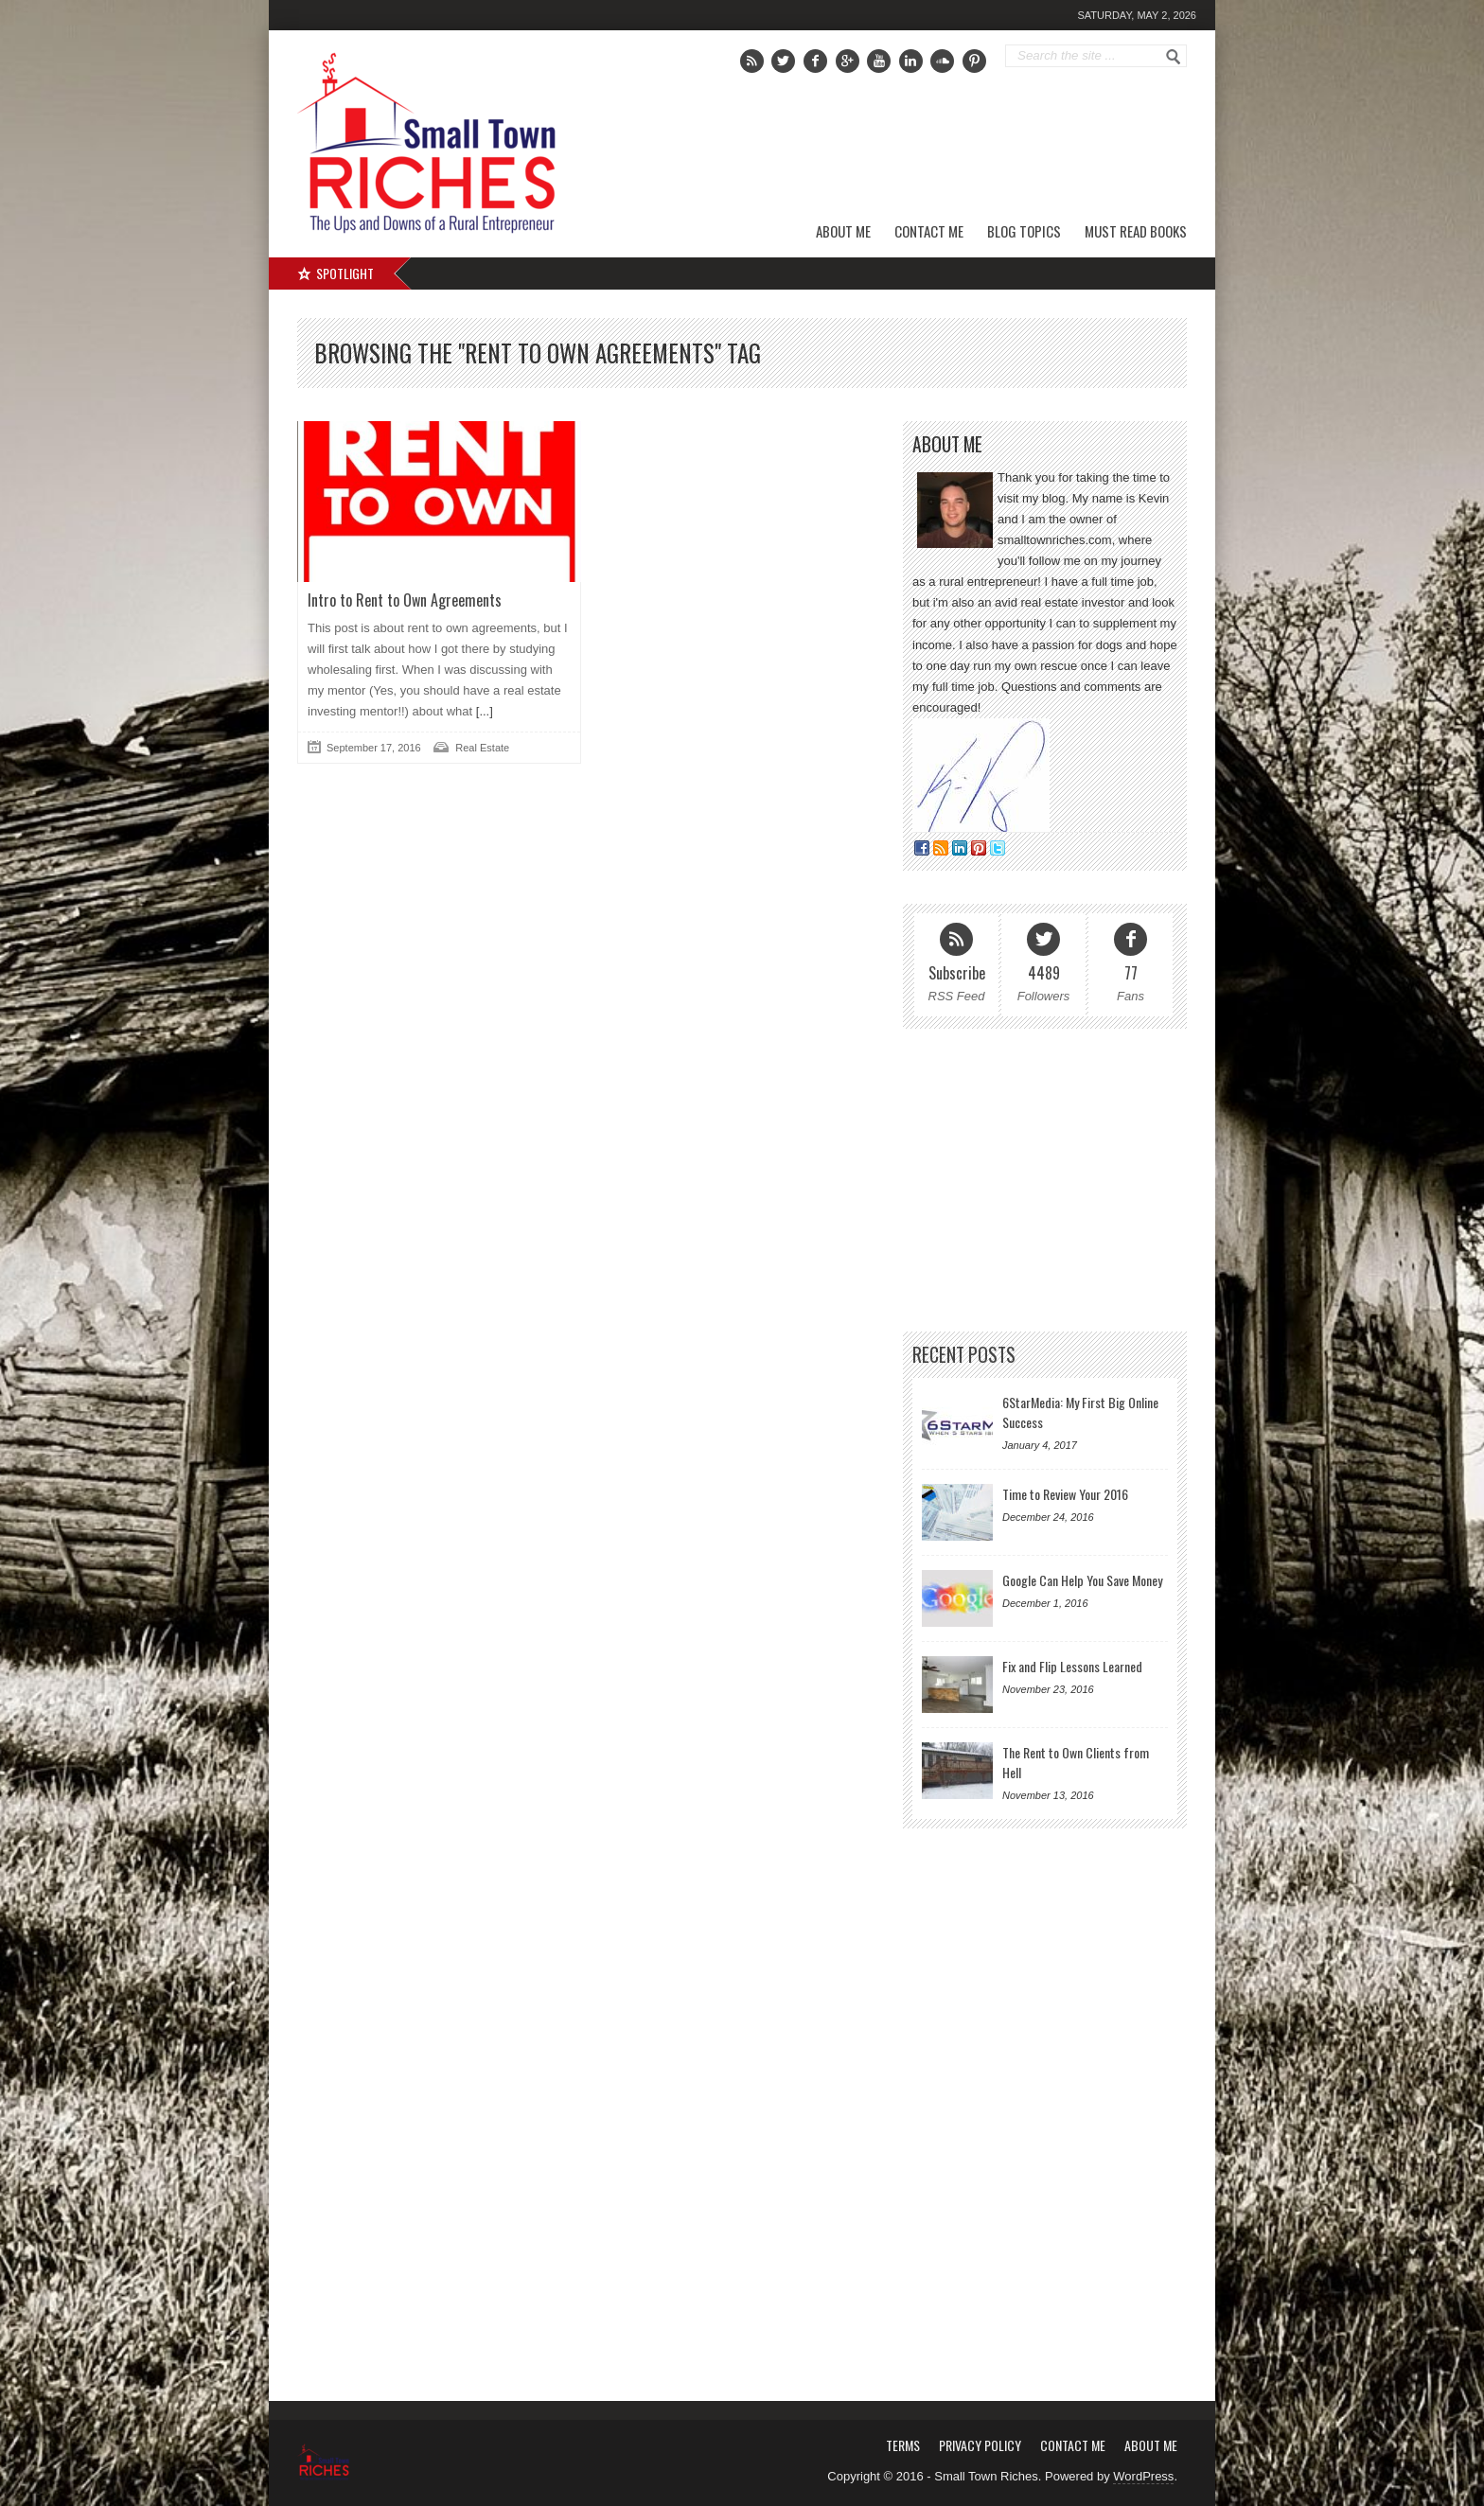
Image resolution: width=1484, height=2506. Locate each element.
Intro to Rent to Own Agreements (405, 600)
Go (1173, 56)
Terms (903, 2445)
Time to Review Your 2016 (1065, 1494)
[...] (482, 711)
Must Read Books (1136, 231)
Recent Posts (964, 1354)
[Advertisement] (970, 146)
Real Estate (482, 747)
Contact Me (928, 231)
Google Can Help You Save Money (1082, 1580)
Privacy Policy (980, 2445)
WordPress (1143, 2476)
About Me (843, 231)
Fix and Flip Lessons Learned (1072, 1666)
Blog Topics (1024, 231)
